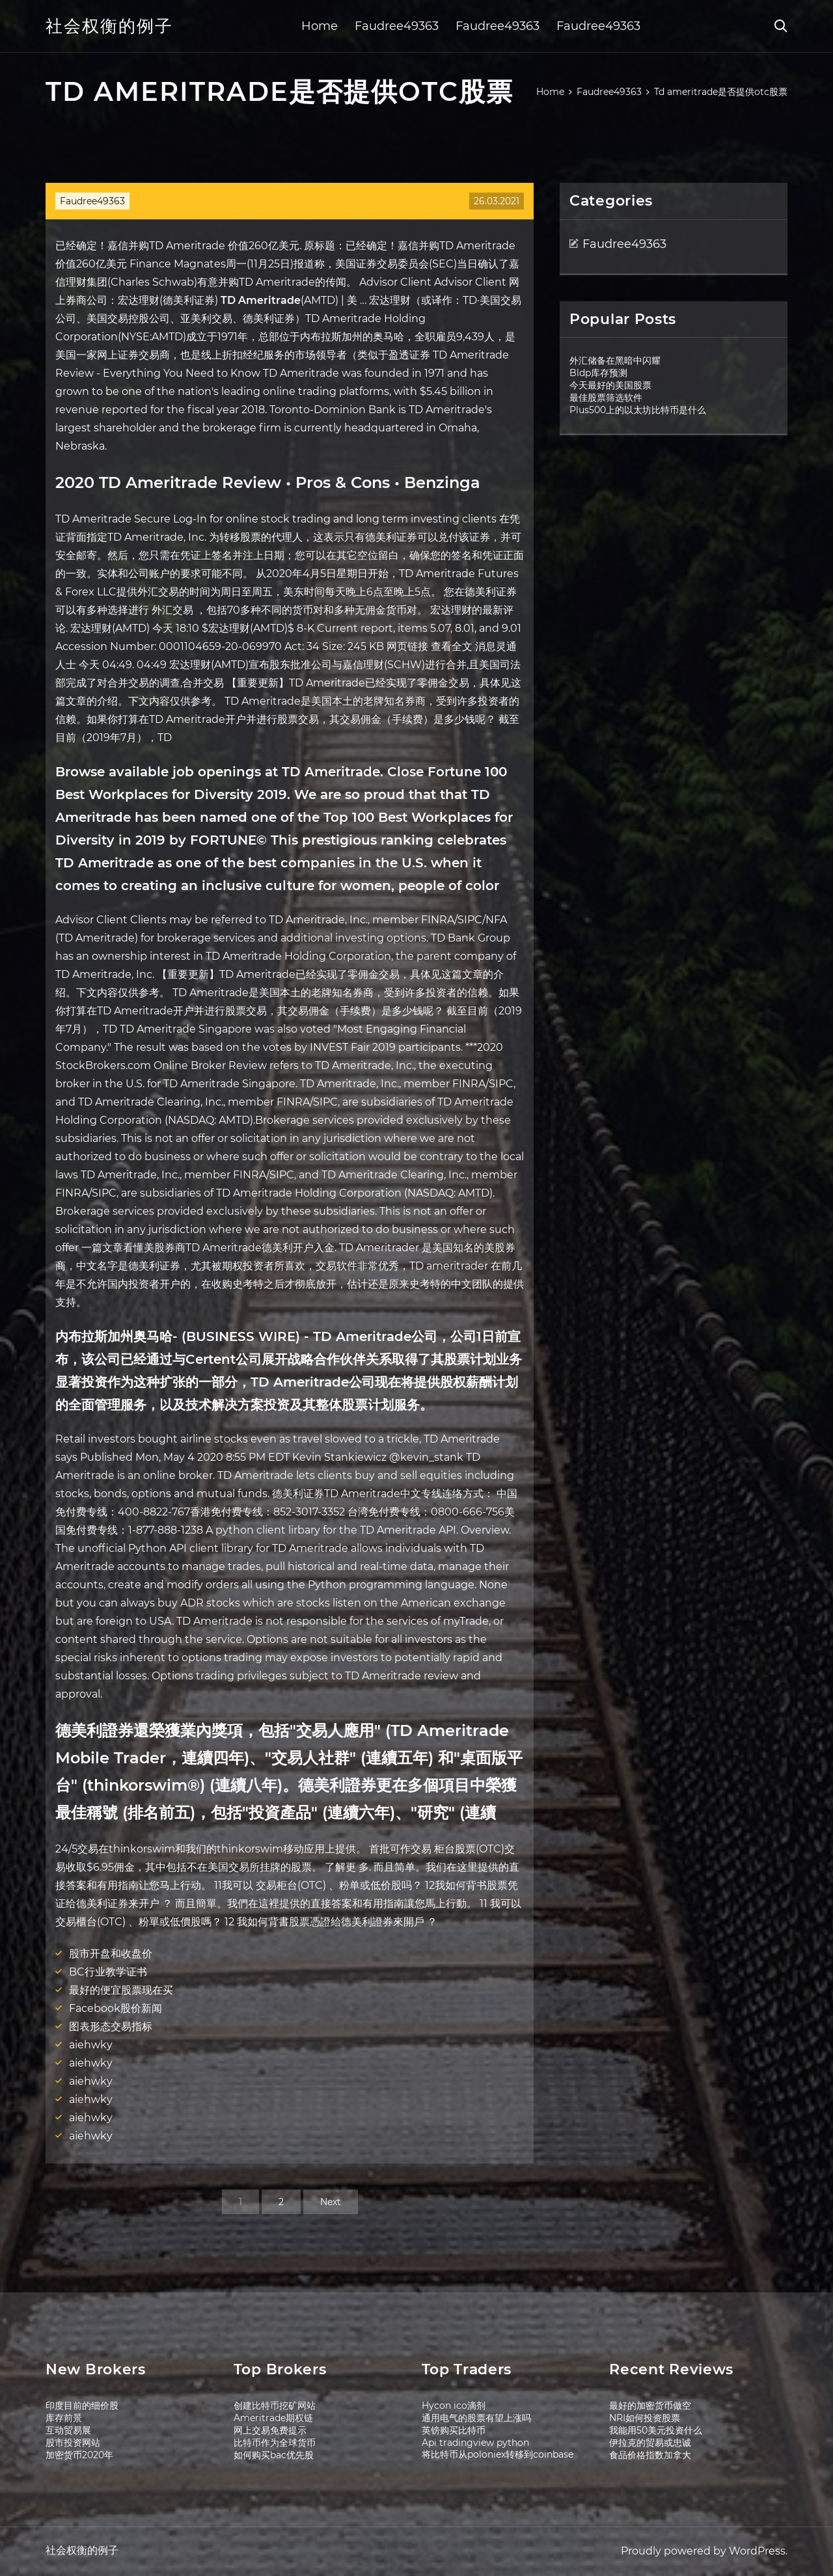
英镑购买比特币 (453, 2430)
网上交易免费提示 (270, 2430)
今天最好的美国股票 (610, 385)
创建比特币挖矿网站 (275, 2405)
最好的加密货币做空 (650, 2405)
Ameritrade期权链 (273, 2418)
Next (330, 2202)
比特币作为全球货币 (275, 2442)
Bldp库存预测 (598, 373)
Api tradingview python (475, 2442)
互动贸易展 (68, 2430)
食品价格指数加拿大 (650, 2455)
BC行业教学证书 (108, 1972)
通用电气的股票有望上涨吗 (476, 2418)
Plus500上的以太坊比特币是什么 (637, 410)
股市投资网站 (73, 2442)
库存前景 (64, 2418)
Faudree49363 (397, 26)
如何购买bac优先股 (274, 2455)
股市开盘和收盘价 (110, 1953)
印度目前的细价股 (82, 2405)
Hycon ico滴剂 (453, 2405)
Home (319, 26)
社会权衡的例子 (109, 26)
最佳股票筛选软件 (605, 397)
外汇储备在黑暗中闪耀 (615, 360)
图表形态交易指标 (110, 2026)
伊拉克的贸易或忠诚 (650, 2442)
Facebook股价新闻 (115, 2008)
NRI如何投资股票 (644, 2418)
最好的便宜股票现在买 (121, 1990)
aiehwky (91, 2045)
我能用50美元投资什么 (655, 2430)
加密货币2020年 (79, 2455)
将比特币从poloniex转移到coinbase (497, 2454)
